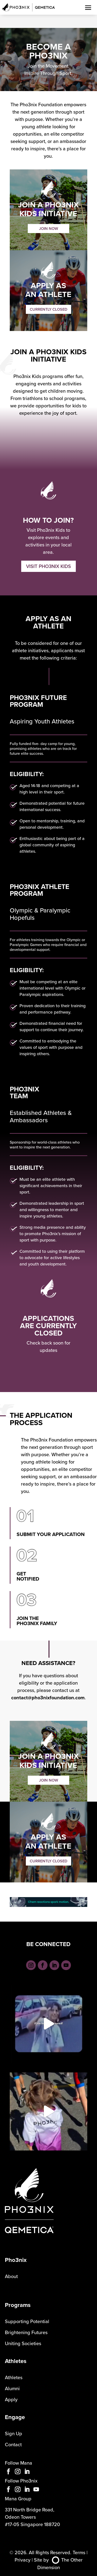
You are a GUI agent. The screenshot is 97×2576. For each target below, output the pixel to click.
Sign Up (13, 2433)
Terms (79, 2552)
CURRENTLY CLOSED (48, 309)
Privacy (22, 2559)
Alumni (12, 2388)
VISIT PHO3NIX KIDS (48, 566)
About (11, 2276)
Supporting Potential (27, 2321)
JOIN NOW (48, 228)
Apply (11, 2399)
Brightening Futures (26, 2332)
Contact (13, 2444)
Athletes (13, 2377)
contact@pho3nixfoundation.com (48, 1697)
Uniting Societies (23, 2343)
